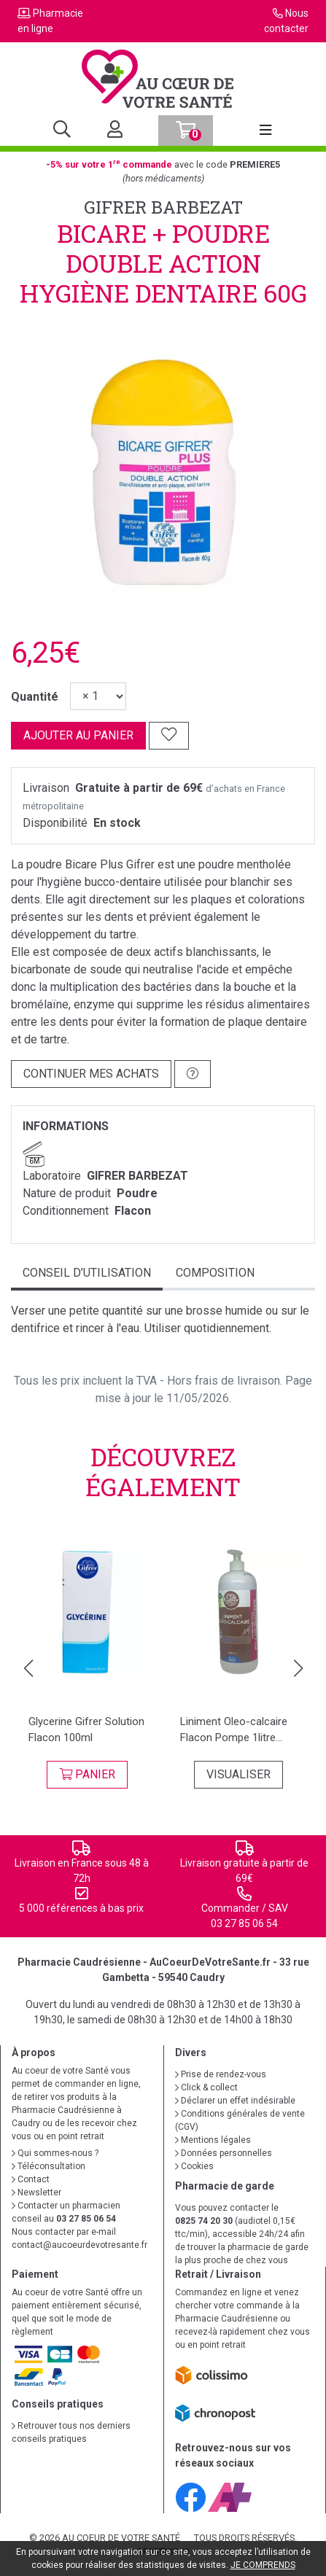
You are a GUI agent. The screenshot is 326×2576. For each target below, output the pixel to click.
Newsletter (36, 2192)
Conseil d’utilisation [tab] (87, 1273)
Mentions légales (213, 2140)
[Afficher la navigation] (265, 130)
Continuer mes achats (91, 1074)
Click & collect (206, 2087)
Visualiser (238, 1774)
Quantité (34, 697)
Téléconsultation (48, 2166)
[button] (28, 1668)
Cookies (194, 2166)
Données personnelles (223, 2153)
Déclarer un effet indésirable (235, 2101)
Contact (31, 2179)
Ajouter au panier (78, 735)
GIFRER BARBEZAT (163, 207)
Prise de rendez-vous (220, 2074)
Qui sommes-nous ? (55, 2153)
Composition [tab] (215, 1273)
